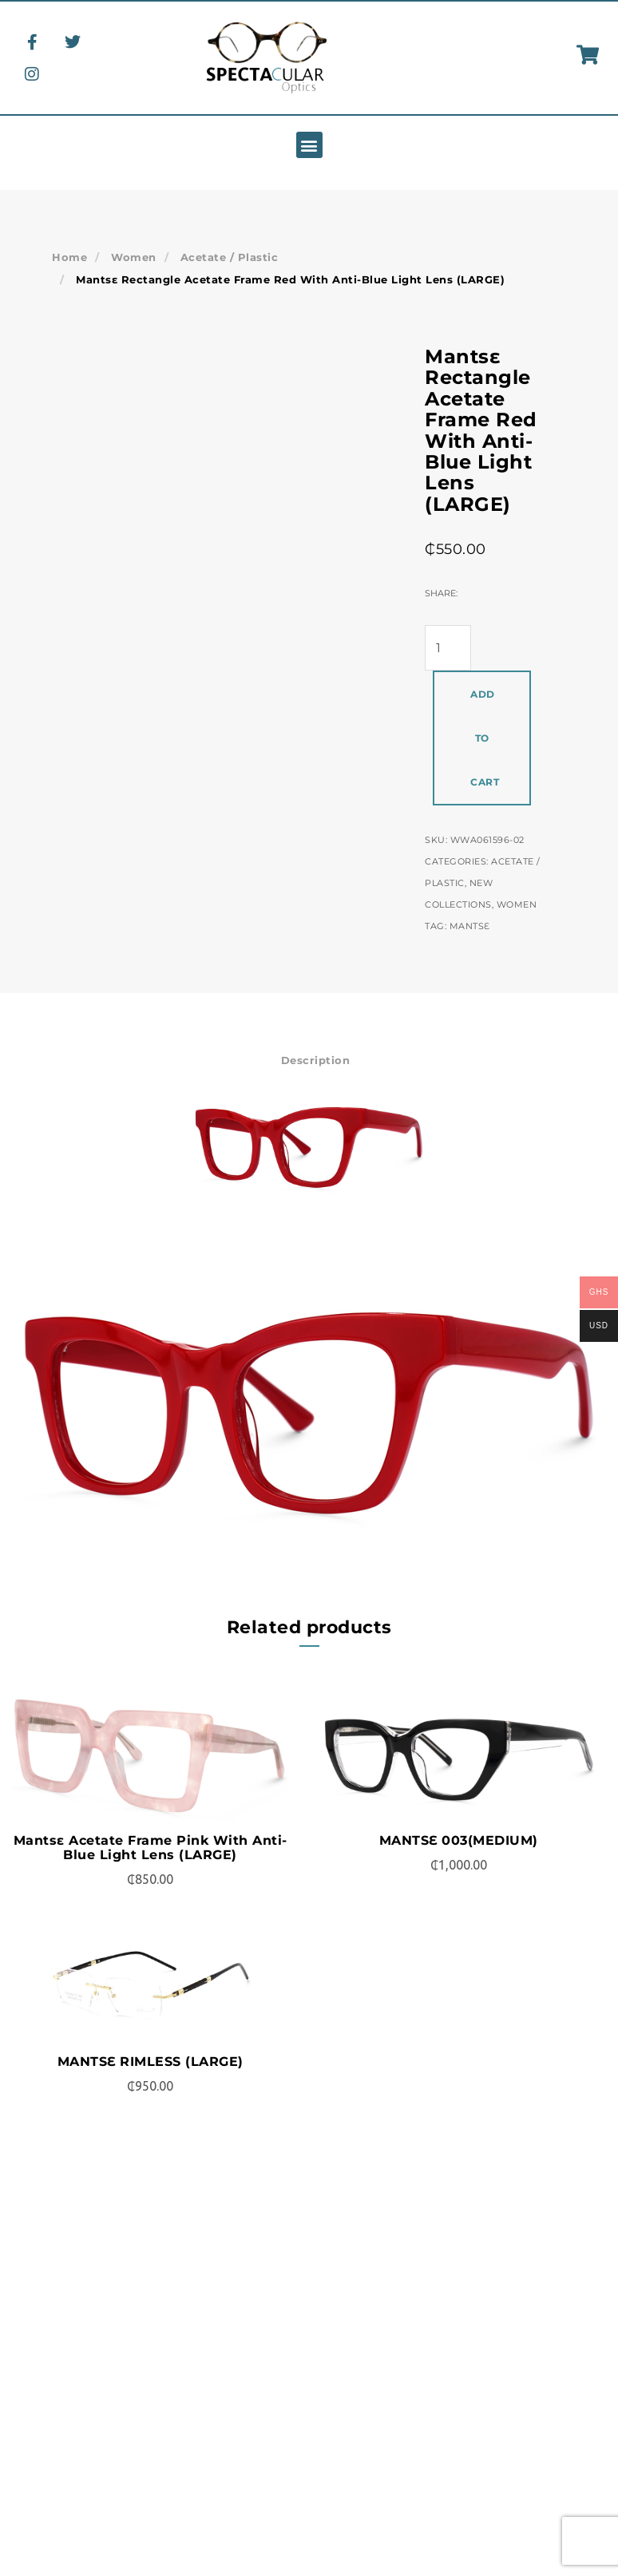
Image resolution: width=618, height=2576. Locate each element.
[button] (309, 145)
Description (316, 1060)
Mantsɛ (470, 926)
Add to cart (484, 738)
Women (130, 257)
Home (68, 257)
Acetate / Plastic (219, 257)
